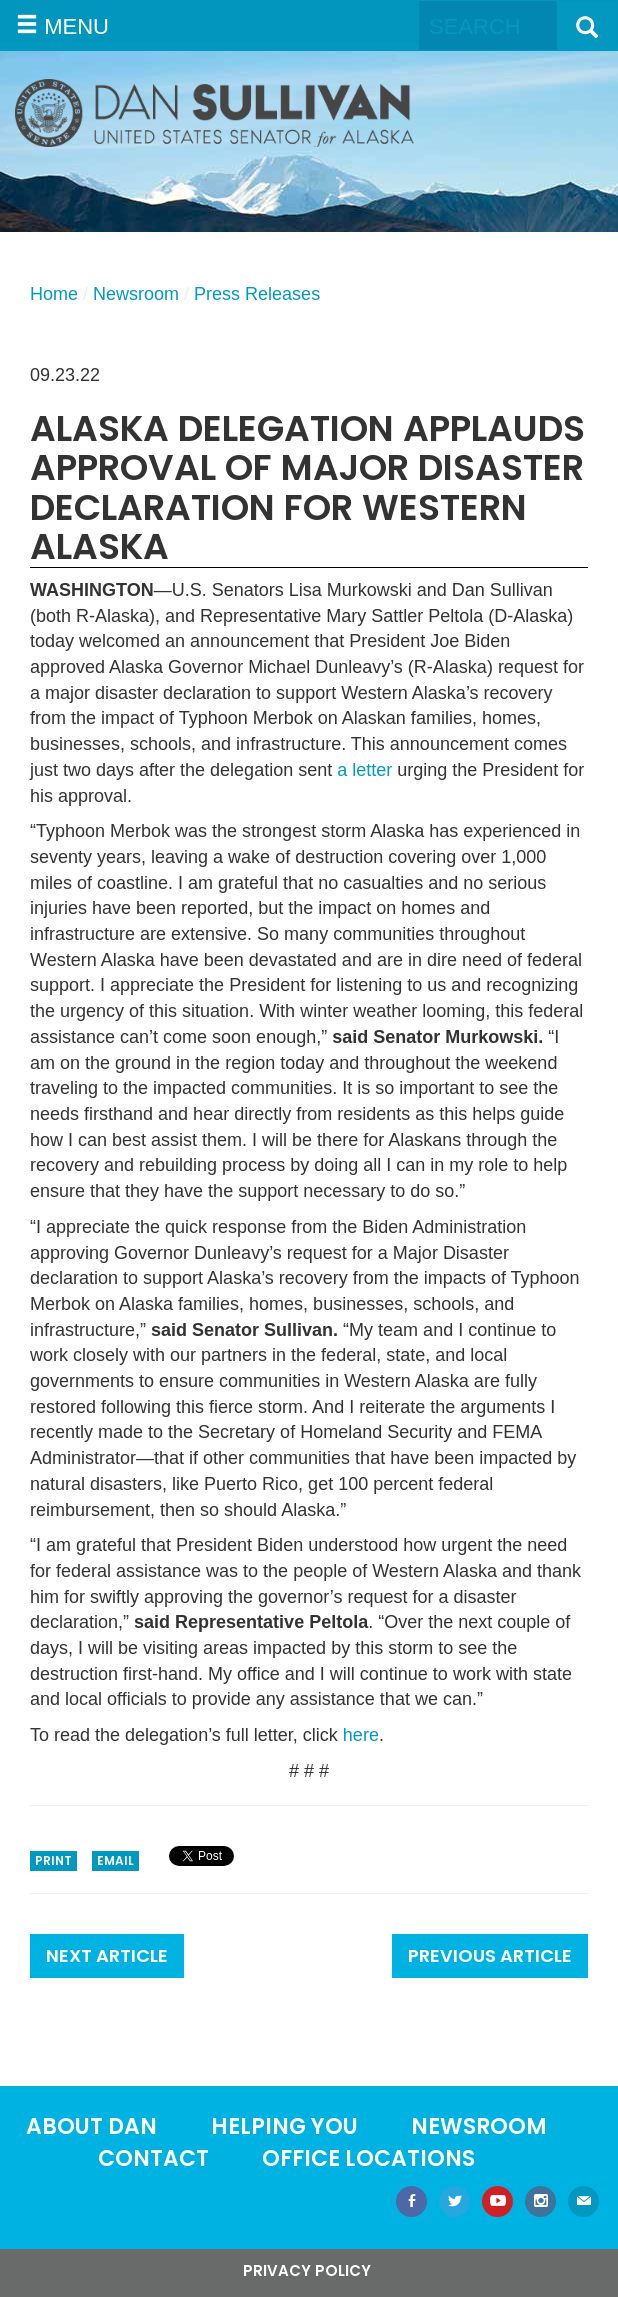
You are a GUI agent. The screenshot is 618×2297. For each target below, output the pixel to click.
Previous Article (490, 1955)
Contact (153, 2158)
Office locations (368, 2158)
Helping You (284, 2126)
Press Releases (257, 294)
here (361, 1735)
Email (115, 1860)
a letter (364, 770)
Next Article (107, 1955)
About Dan (91, 2126)
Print (53, 1860)
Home (54, 294)
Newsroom (136, 294)
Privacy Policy (307, 2270)
